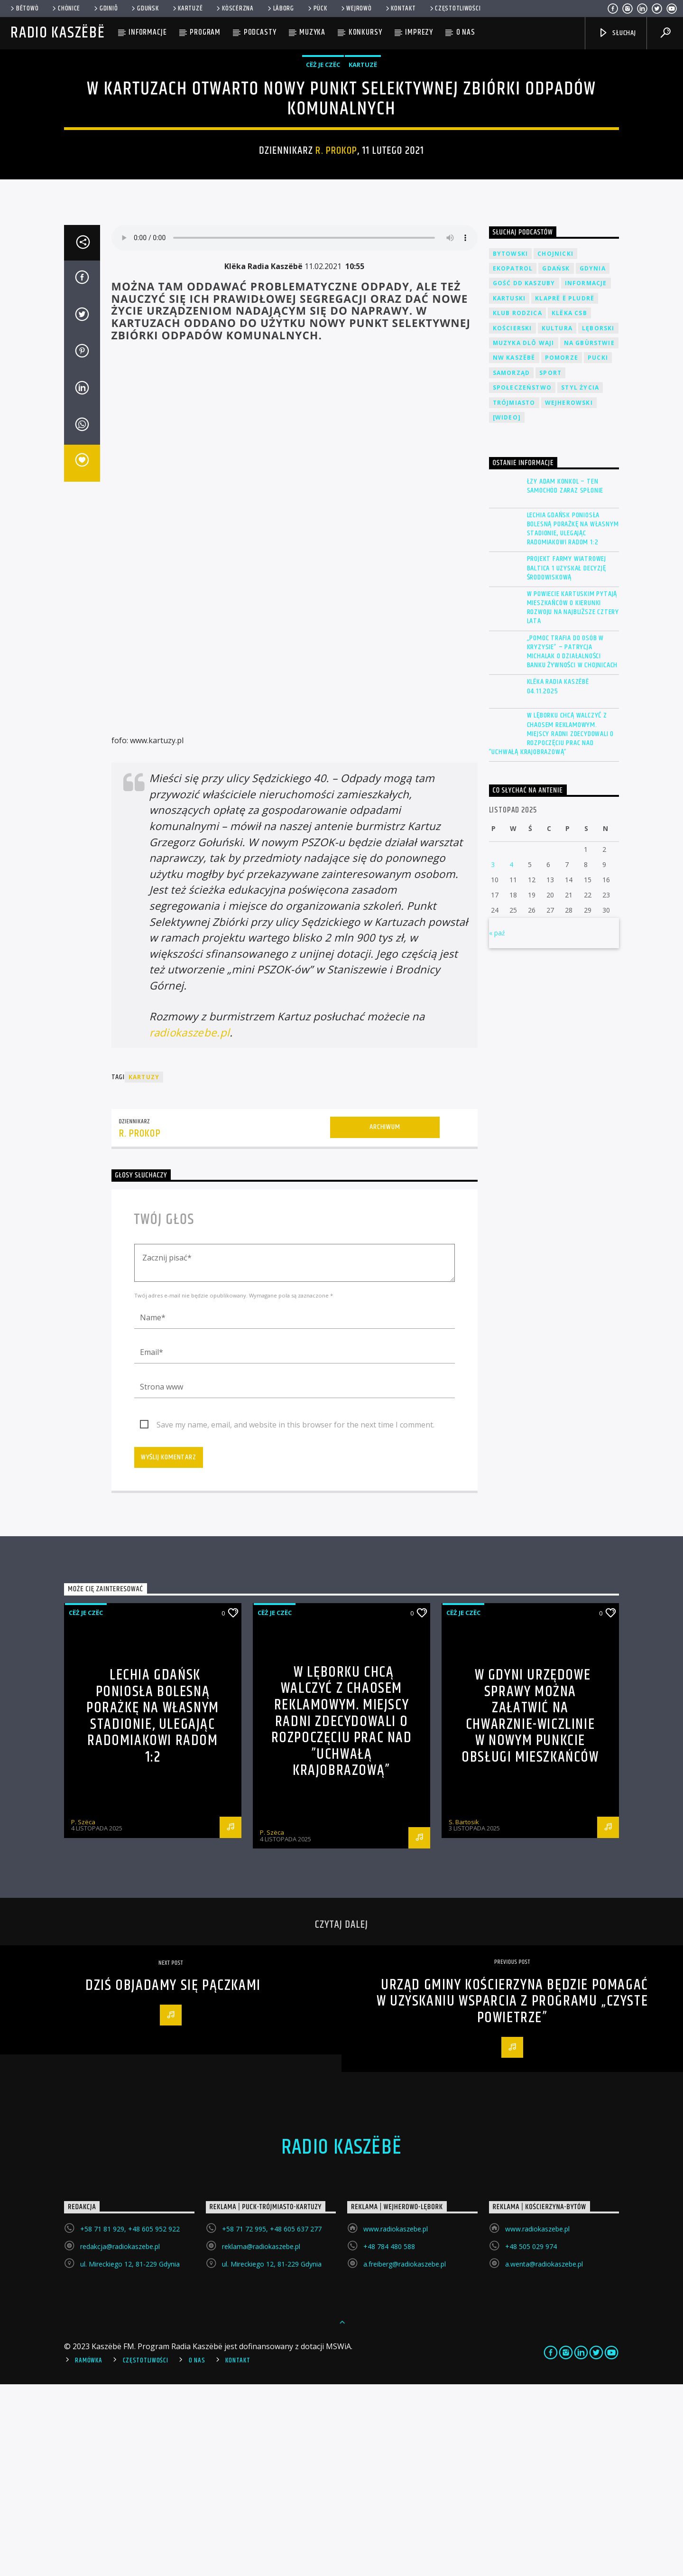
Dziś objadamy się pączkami (173, 2177)
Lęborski (598, 520)
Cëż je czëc (323, 160)
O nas (465, 32)
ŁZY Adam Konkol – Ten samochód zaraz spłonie (565, 678)
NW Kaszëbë (514, 549)
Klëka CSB (569, 505)
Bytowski (510, 445)
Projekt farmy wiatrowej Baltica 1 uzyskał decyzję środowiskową (566, 760)
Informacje (148, 32)
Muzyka (312, 32)
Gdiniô (105, 8)
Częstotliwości (454, 8)
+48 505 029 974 (531, 2438)
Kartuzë (187, 8)
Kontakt (400, 8)
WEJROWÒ (356, 8)
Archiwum (384, 1319)
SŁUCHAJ (617, 33)
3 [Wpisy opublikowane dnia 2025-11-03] (493, 1056)
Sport (550, 564)
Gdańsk (556, 460)
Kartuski (509, 490)
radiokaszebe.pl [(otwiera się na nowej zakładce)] (189, 1224)
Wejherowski (569, 594)
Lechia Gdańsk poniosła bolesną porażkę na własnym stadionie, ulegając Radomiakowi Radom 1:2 (573, 720)
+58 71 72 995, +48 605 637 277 (272, 2420)
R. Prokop (336, 246)
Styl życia (580, 579)
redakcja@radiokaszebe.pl (120, 2438)
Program (205, 32)
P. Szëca (83, 2013)
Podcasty (260, 32)
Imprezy (419, 32)
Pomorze (561, 549)
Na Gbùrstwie (589, 535)
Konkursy (365, 32)
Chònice (65, 8)
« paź (497, 1124)
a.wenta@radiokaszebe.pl (544, 2455)
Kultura (557, 520)
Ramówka (88, 2552)
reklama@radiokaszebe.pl (261, 2438)
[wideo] (507, 609)
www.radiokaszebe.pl (395, 2420)
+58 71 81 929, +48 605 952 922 (130, 2420)
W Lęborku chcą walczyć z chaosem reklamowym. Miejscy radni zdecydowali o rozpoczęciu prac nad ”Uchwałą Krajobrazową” (551, 925)
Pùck (316, 8)
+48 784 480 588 (389, 2438)
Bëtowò (23, 8)
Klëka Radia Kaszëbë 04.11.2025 (558, 878)
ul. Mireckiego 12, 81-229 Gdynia (130, 2455)
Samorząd (511, 564)
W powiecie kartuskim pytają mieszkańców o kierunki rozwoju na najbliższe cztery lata (573, 799)
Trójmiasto (514, 594)
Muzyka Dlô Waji (523, 535)
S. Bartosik (464, 2013)
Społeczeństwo (522, 579)
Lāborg (280, 8)
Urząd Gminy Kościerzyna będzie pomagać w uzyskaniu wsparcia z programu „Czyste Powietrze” (512, 2193)
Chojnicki (555, 445)
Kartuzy (144, 1269)
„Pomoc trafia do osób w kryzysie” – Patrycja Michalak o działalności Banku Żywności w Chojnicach (572, 843)
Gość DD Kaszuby (524, 475)
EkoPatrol (513, 460)
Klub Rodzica (517, 505)
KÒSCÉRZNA (234, 8)
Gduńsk (144, 8)
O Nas (197, 2552)
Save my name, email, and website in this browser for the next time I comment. (295, 1616)
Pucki (598, 549)
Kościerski (512, 520)
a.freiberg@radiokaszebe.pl (404, 2455)
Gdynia (593, 460)
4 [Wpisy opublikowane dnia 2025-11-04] (511, 1056)
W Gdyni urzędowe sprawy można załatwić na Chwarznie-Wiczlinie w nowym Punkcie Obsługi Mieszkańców (530, 1907)
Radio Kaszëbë (57, 33)
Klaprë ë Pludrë (564, 490)
